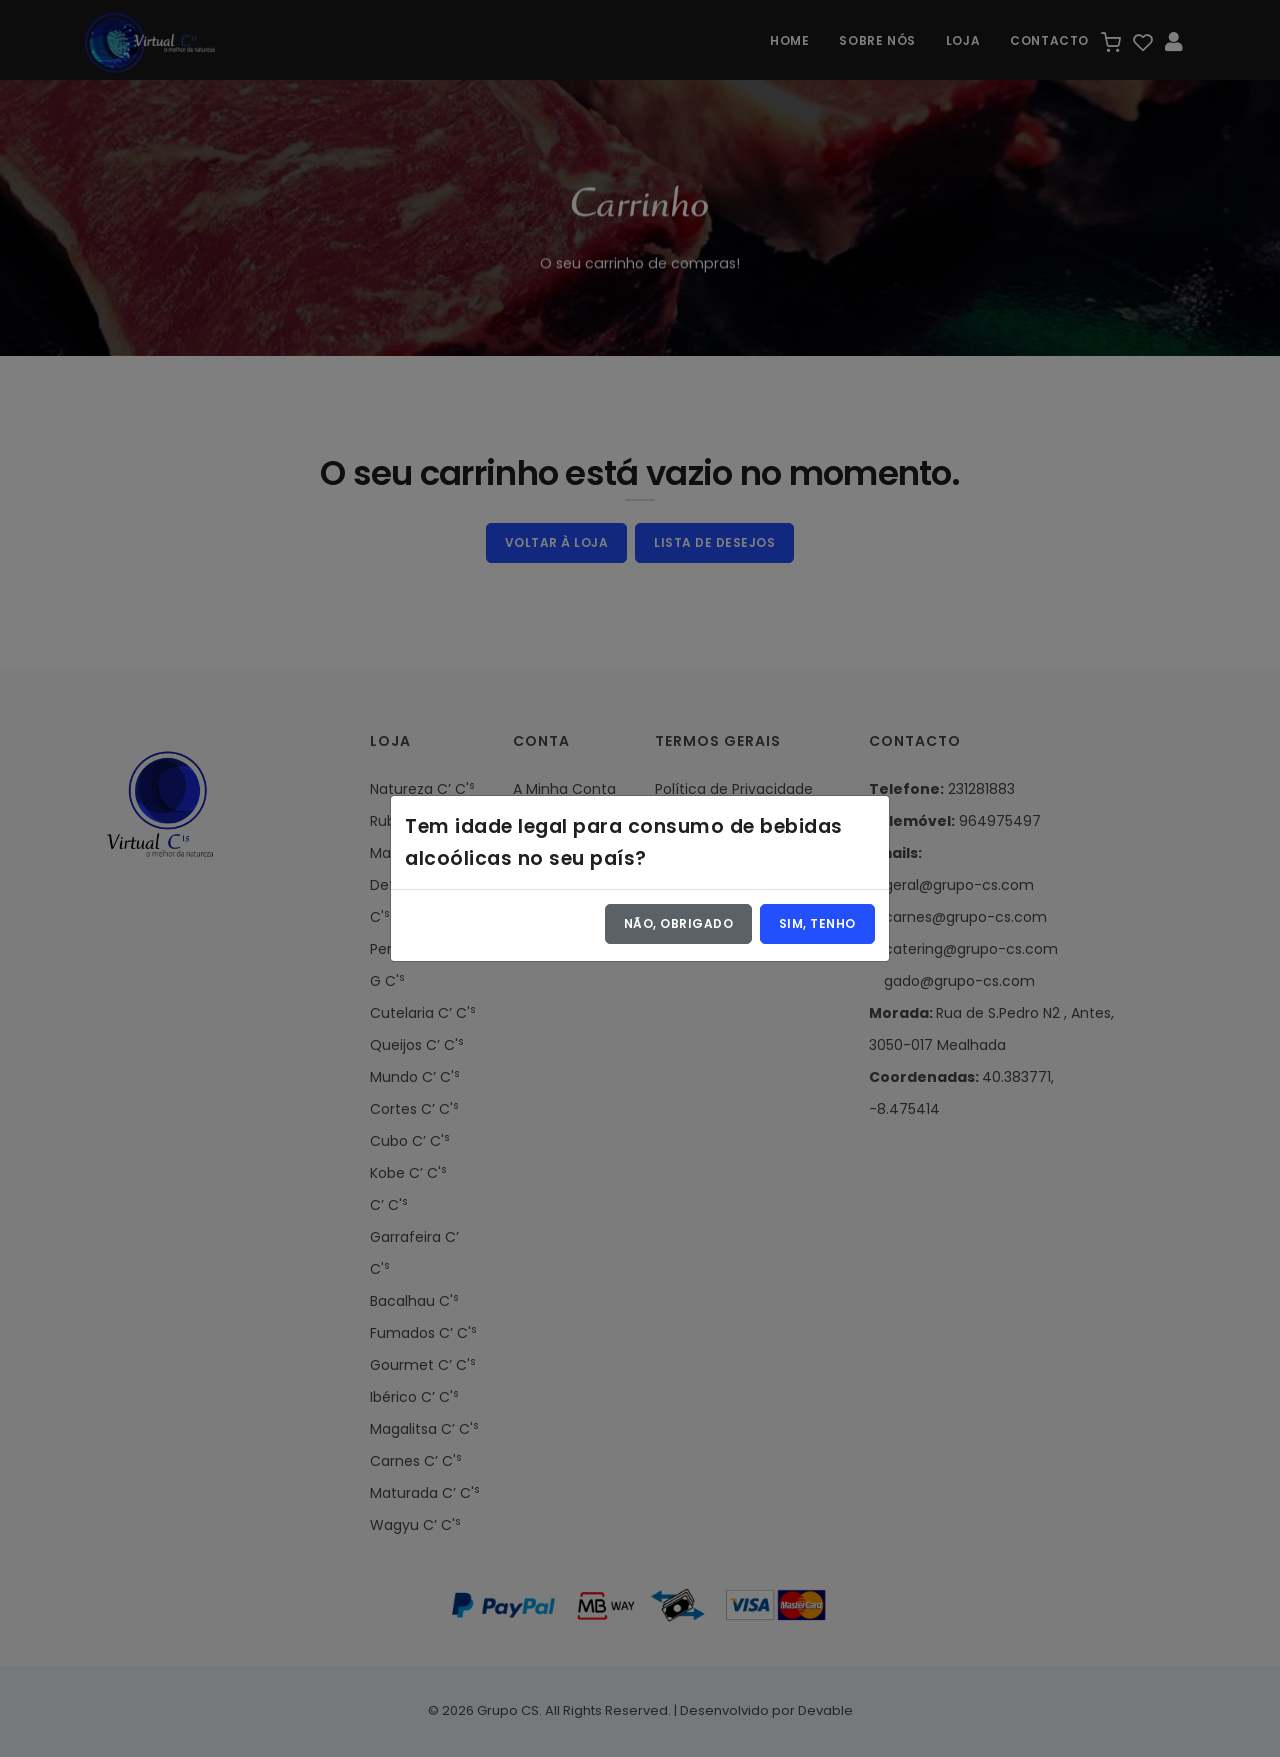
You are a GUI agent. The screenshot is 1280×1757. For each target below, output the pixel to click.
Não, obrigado (679, 923)
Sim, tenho (817, 923)
